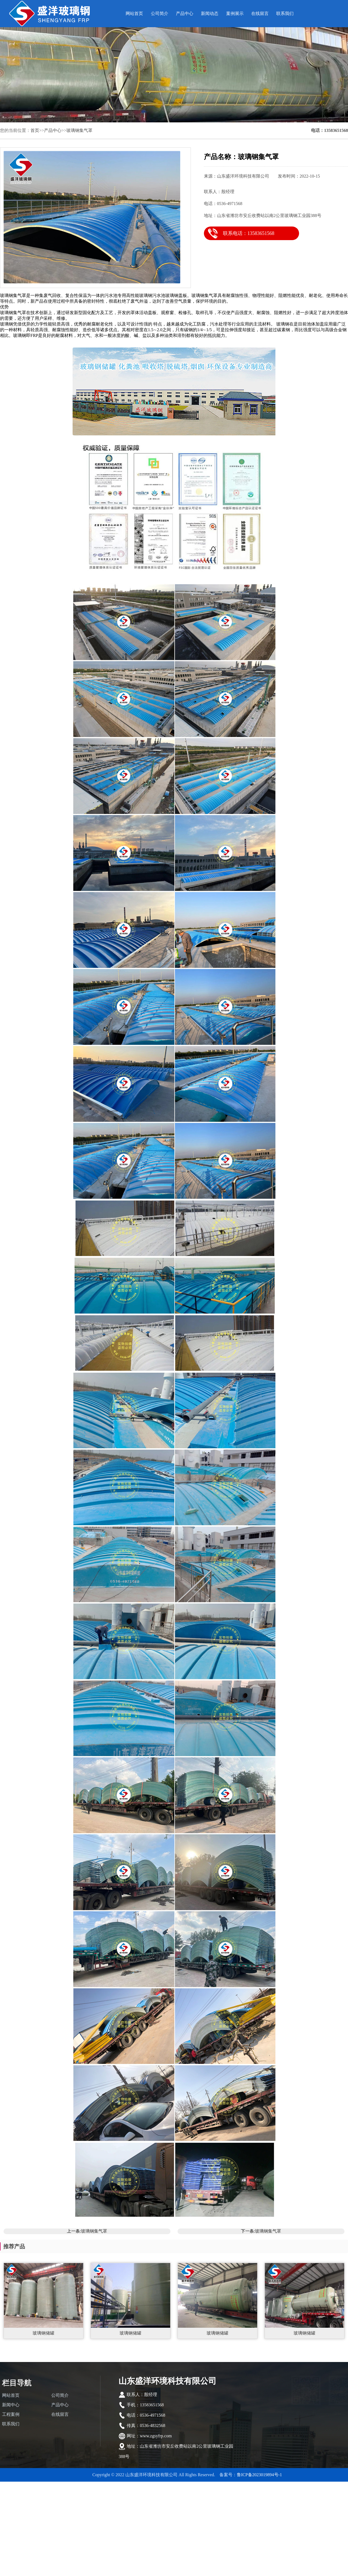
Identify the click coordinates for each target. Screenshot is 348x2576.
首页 (34, 130)
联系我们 (285, 13)
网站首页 (134, 13)
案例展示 (235, 13)
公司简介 (159, 13)
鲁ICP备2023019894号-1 (259, 2474)
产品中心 (184, 13)
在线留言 (260, 13)
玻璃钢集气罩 (79, 130)
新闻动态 (209, 13)
